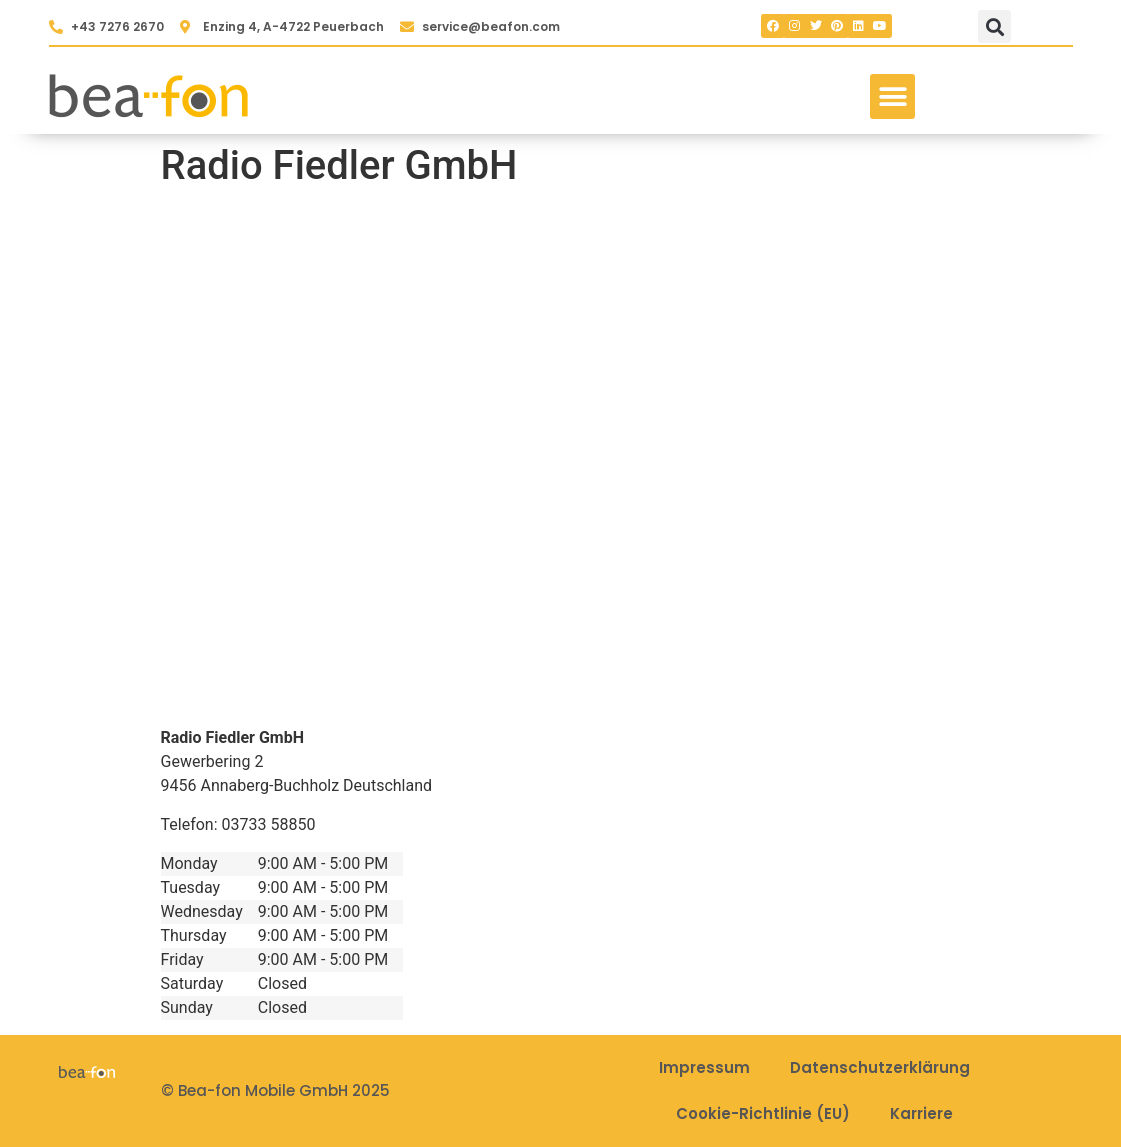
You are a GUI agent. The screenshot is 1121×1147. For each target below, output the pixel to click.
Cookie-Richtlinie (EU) (763, 1113)
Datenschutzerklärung (880, 1067)
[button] (994, 26)
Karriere (921, 1113)
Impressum (704, 1067)
